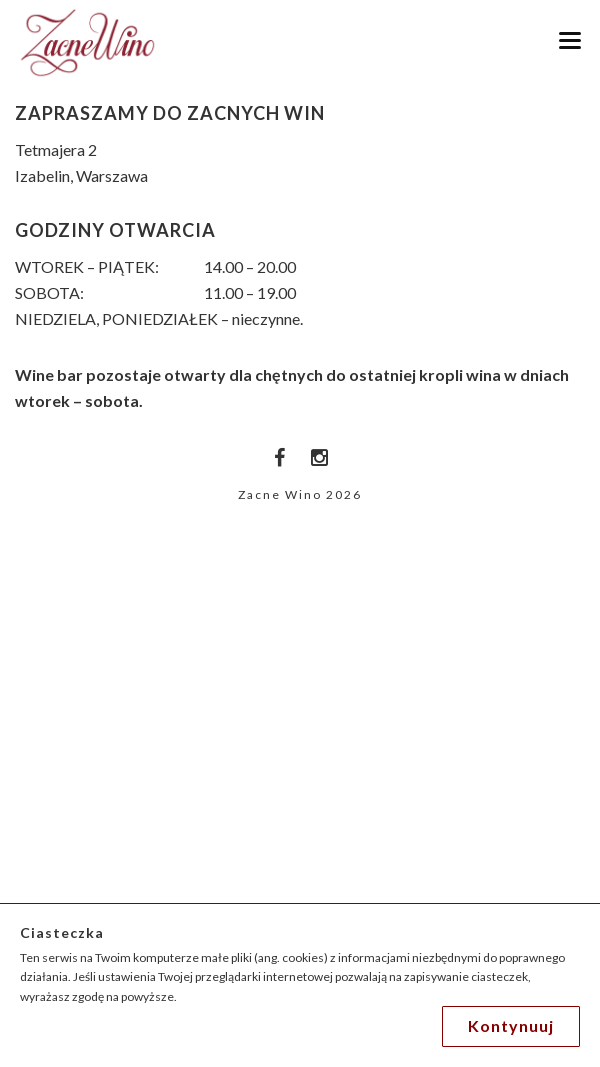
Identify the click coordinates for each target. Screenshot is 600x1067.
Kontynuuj (511, 1025)
